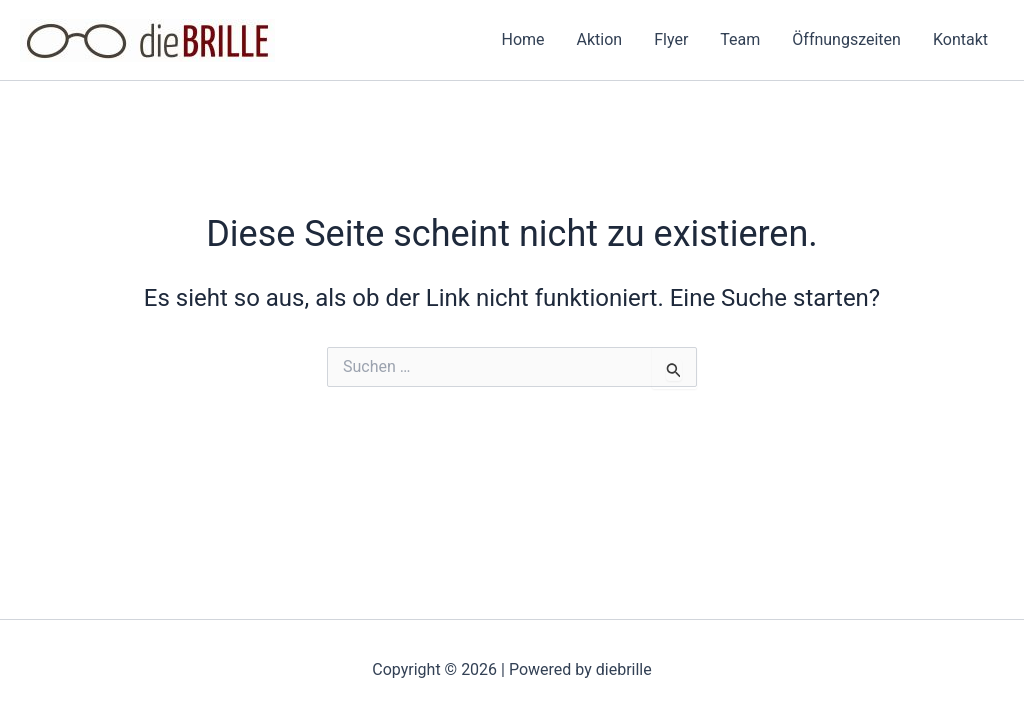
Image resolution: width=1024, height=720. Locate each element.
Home (523, 39)
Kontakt (960, 39)
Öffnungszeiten (846, 39)
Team (740, 39)
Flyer (671, 39)
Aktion (600, 39)
